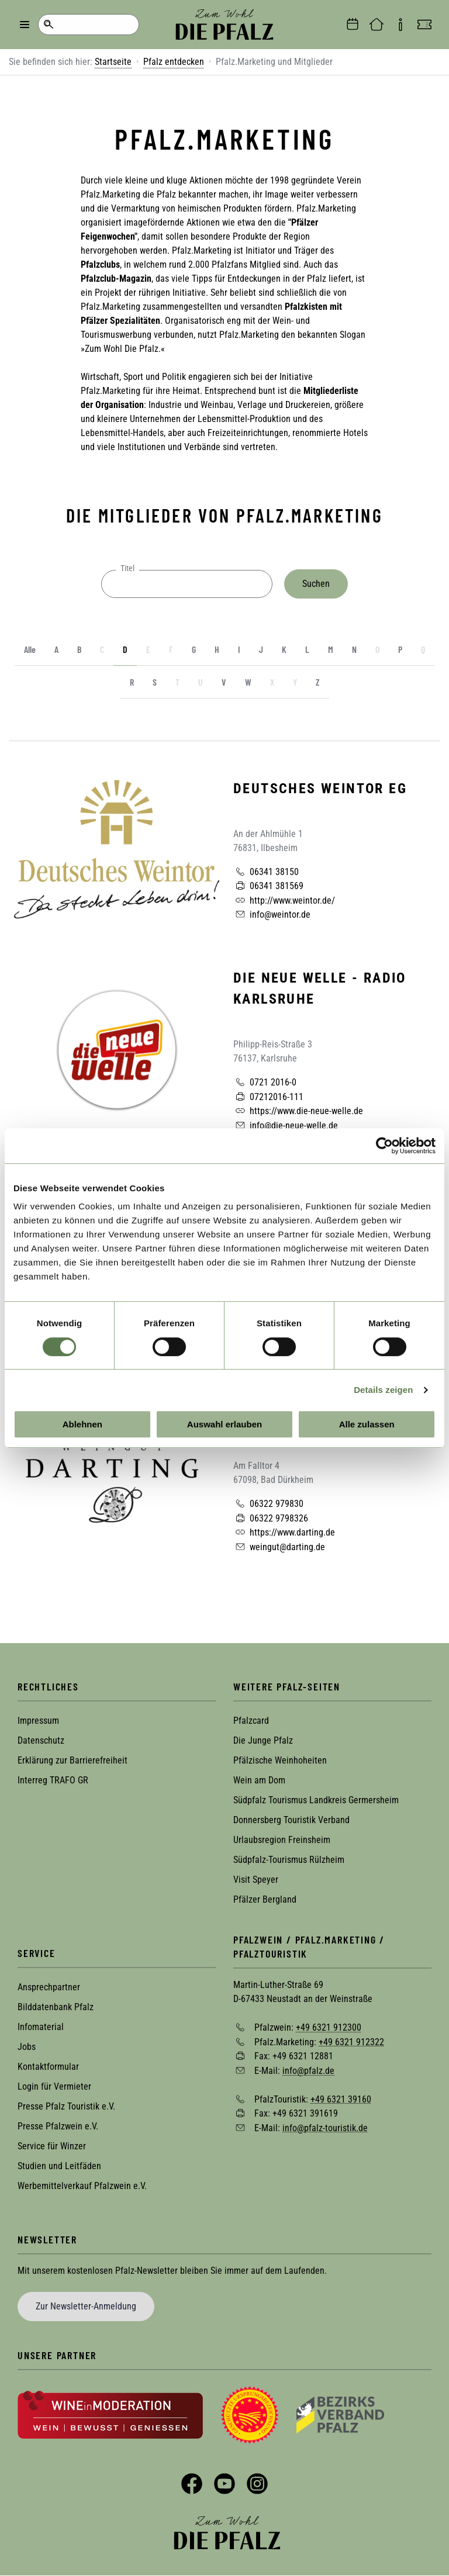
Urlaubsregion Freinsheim (281, 1839)
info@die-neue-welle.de (285, 1125)
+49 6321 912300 (328, 2027)
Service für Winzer (52, 2146)
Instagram (257, 2483)
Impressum (38, 1720)
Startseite (113, 61)
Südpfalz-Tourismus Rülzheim (288, 1859)
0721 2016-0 (264, 1082)
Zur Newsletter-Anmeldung (86, 2306)
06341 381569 (268, 886)
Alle (30, 649)
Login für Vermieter (54, 2086)
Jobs (27, 2046)
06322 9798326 (270, 1518)
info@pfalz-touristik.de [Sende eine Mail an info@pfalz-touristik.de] (325, 2127)
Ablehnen (82, 1424)
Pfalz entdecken (173, 61)
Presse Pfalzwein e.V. (58, 2126)
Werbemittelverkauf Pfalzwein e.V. (82, 2185)
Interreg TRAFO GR (53, 1780)
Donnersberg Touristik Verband (291, 1819)
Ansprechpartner (49, 1987)
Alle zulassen (367, 1424)
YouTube (224, 2483)
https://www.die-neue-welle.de (298, 1111)
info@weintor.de (271, 914)
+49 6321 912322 (351, 2041)
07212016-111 (268, 1097)
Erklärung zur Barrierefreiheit (72, 1760)
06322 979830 (268, 1503)
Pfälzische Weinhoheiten (280, 1760)
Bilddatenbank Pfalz (56, 2007)
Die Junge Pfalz (263, 1740)
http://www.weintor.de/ (284, 900)
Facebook (191, 2483)
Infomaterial (41, 2026)
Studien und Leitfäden (59, 2166)
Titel (127, 568)
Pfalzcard (251, 1720)
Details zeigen (383, 1390)
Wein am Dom (259, 1780)
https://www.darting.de (284, 1532)
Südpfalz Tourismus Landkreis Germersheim (316, 1800)
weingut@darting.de (279, 1547)
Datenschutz (41, 1740)
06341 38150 (266, 872)
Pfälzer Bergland (264, 1899)
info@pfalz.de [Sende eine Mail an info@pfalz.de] (308, 2070)
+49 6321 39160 (340, 2098)
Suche (48, 24)
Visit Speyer (255, 1879)
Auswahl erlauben (224, 1424)
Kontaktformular (48, 2066)
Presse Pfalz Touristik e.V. (66, 2106)
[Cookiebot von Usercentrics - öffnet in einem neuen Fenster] (384, 1145)
